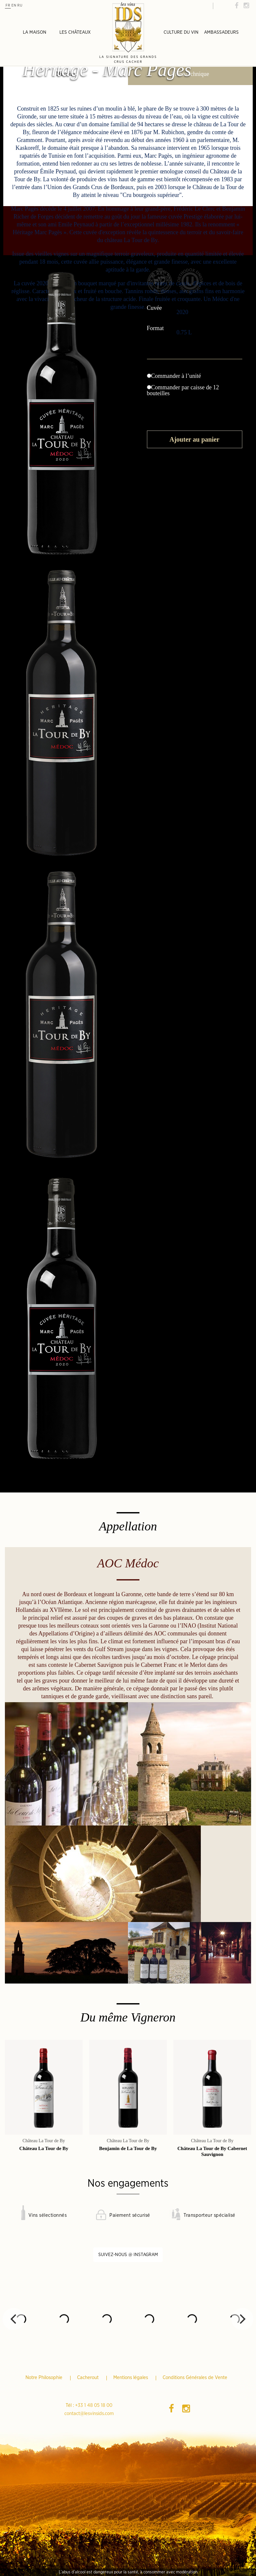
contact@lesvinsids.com (89, 2413)
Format (156, 328)
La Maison (34, 32)
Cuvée (155, 308)
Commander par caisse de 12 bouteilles (183, 390)
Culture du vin (181, 32)
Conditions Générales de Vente (195, 2377)
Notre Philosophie (44, 2377)
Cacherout (88, 2377)
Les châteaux (75, 32)
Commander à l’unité (174, 376)
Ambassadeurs (221, 32)
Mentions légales (131, 2377)
